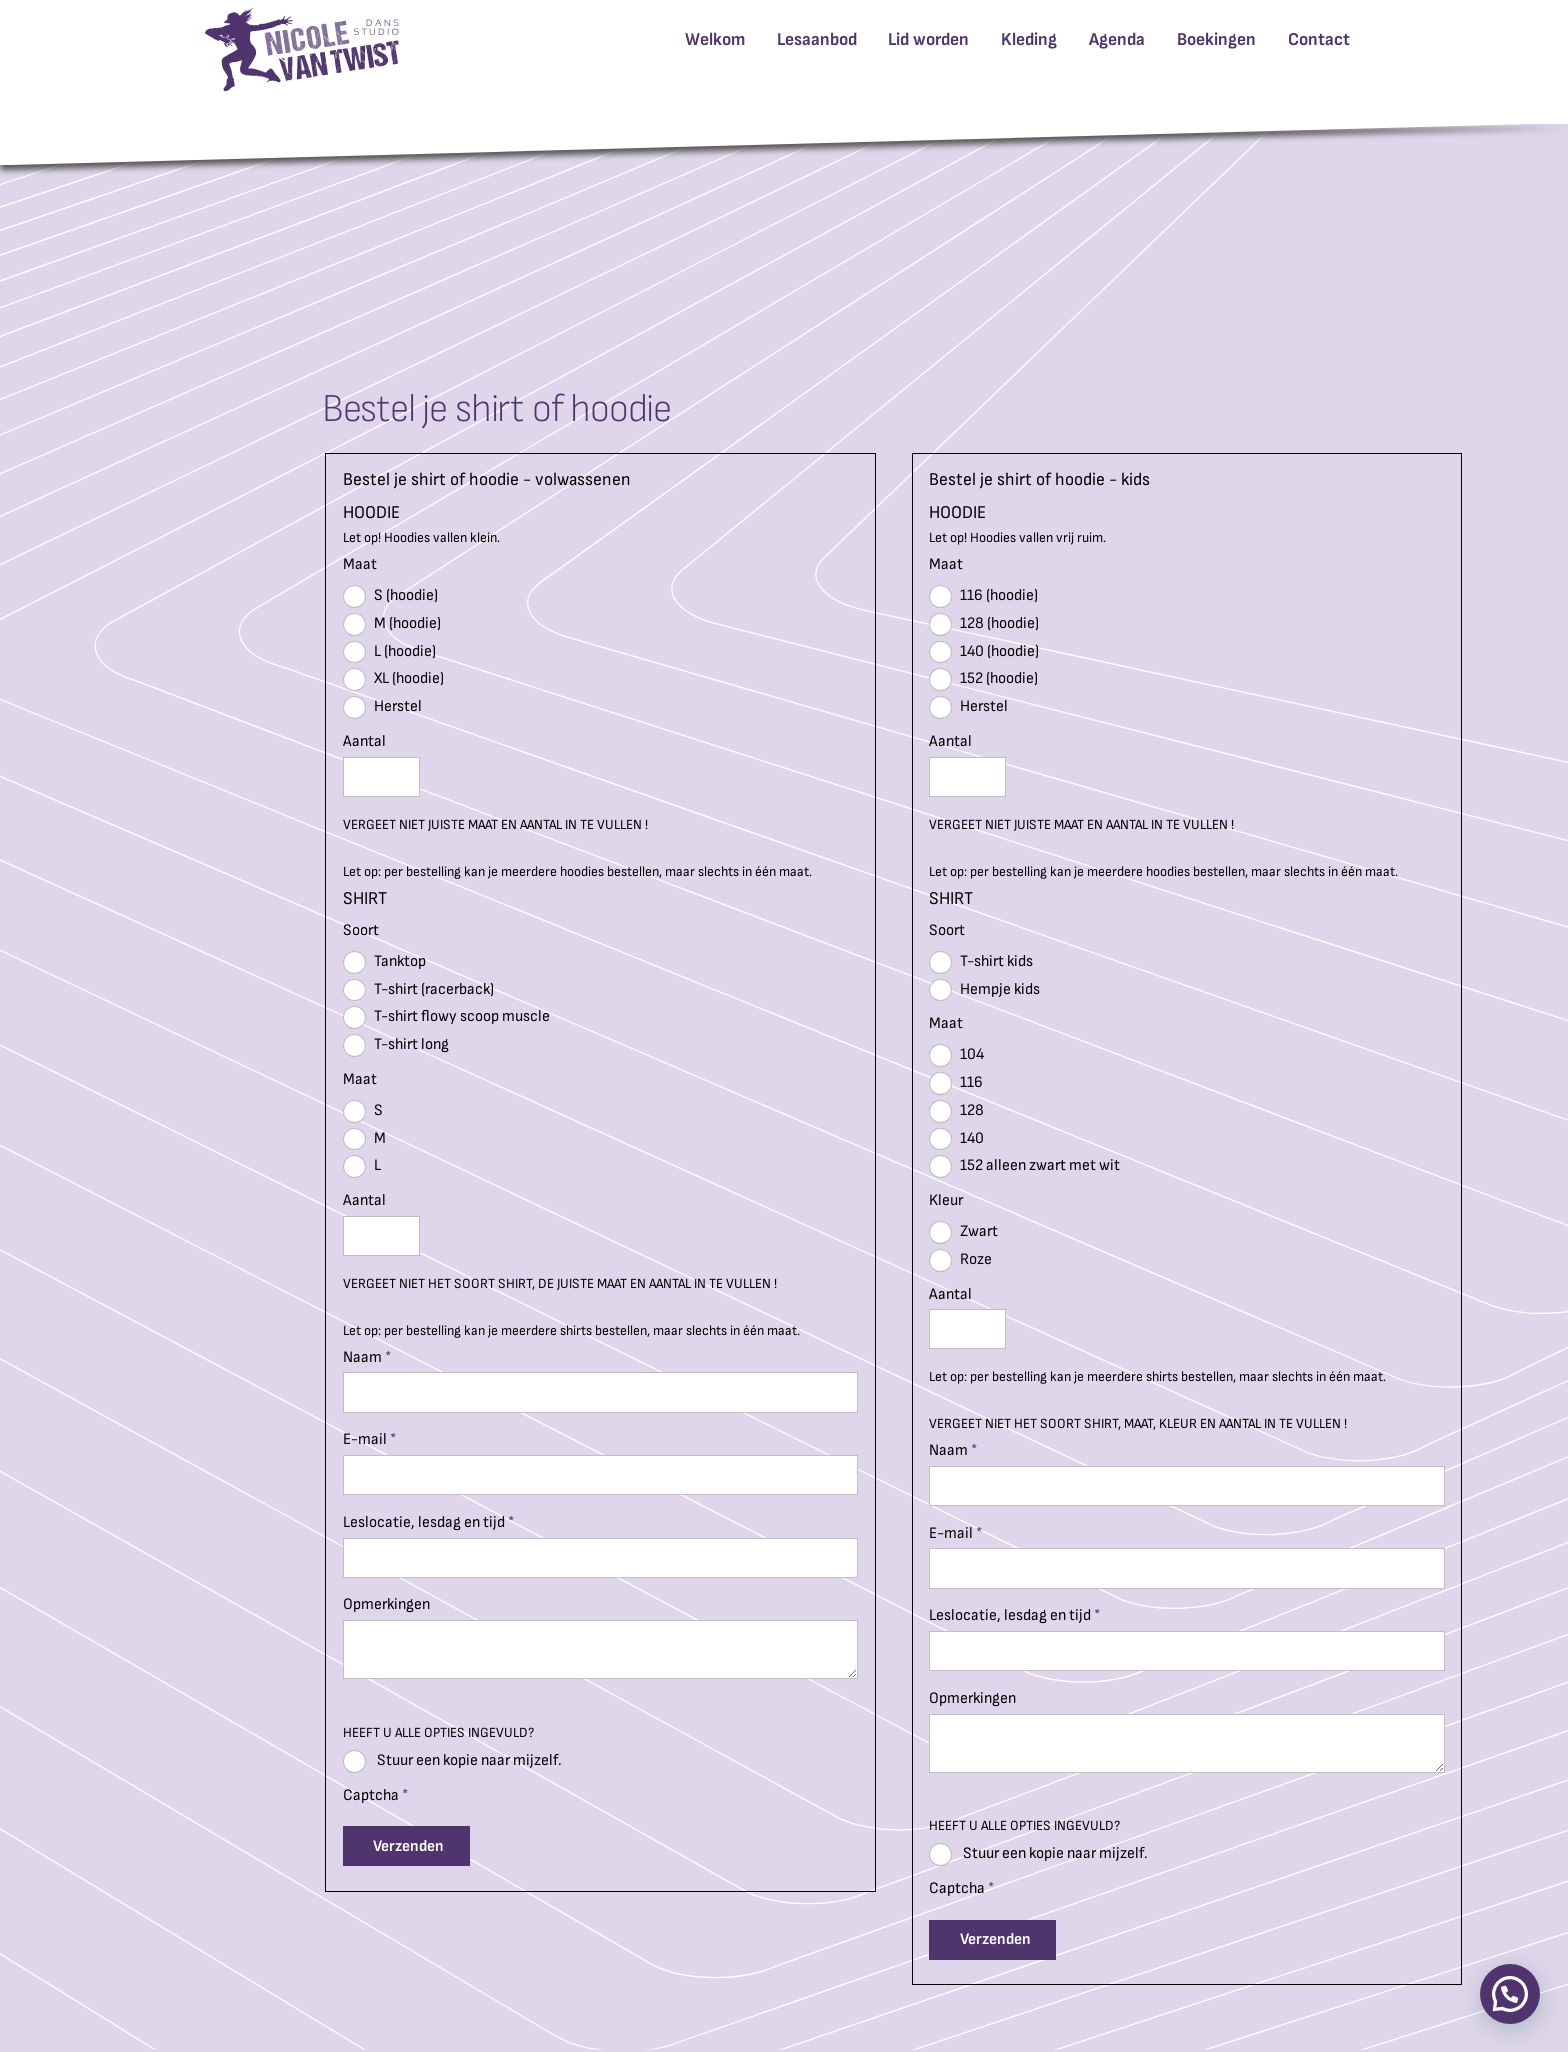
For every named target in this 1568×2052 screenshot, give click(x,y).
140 (956, 1139)
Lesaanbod (817, 39)
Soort (361, 930)
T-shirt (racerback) (418, 990)
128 (956, 1111)
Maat (360, 564)
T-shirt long (396, 1045)
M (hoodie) (392, 624)
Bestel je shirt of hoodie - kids (1039, 480)
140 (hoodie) (984, 652)
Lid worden (928, 39)
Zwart (963, 1232)
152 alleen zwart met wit (1024, 1166)
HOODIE (371, 513)
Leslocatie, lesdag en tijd (428, 1522)
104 (956, 1055)
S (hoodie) (390, 596)
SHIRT (365, 899)
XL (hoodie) (393, 679)
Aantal (364, 741)
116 (956, 1083)
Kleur (946, 1200)
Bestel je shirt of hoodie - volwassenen (487, 480)
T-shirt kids (981, 962)
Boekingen (1216, 39)
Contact (1319, 39)
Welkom (715, 39)
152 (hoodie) (983, 679)
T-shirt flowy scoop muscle (446, 1017)
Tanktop (384, 962)
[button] (1510, 1994)
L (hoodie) (389, 652)
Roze (960, 1260)
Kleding (1029, 39)
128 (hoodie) (984, 624)
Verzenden (408, 1846)
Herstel (382, 707)
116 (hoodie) (983, 596)
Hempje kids (984, 990)
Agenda (1117, 39)
